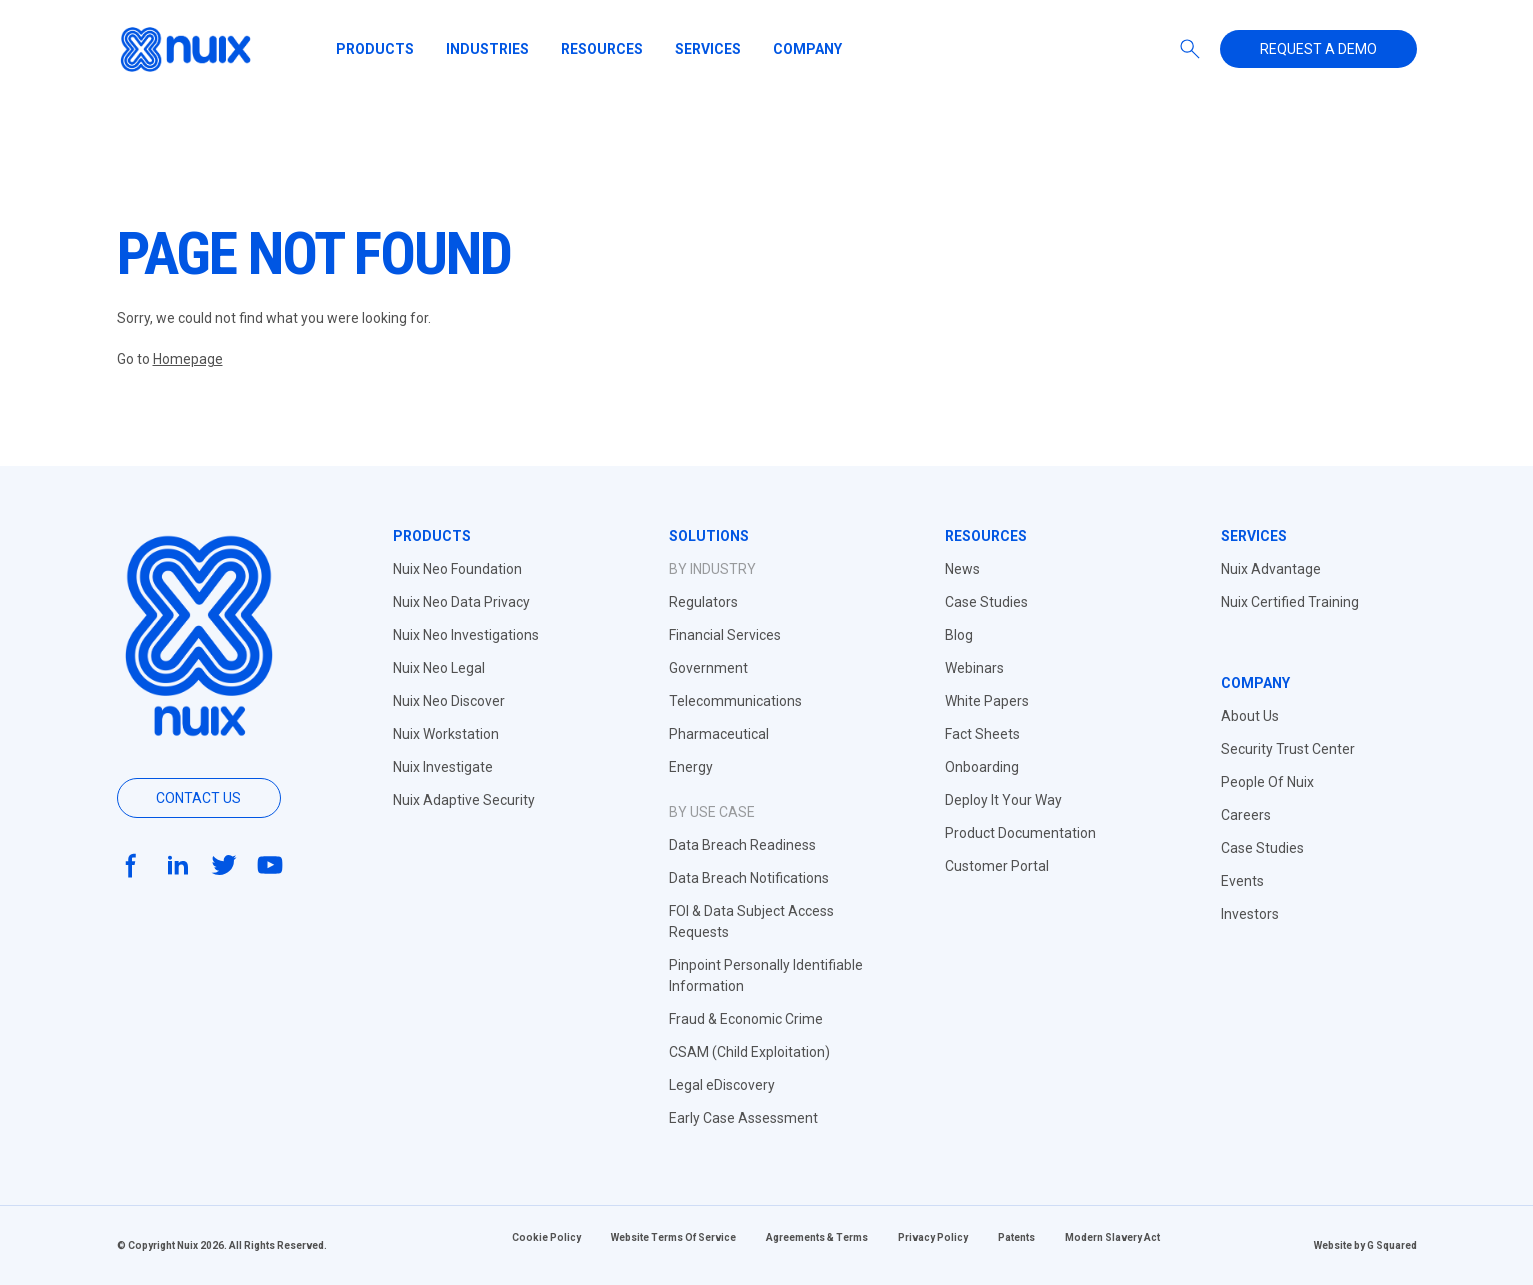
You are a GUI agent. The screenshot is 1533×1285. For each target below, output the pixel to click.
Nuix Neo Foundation (457, 569)
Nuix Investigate (443, 767)
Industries (487, 49)
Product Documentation (1020, 833)
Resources (602, 49)
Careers (1246, 815)
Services (708, 49)
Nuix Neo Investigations (466, 635)
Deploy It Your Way (1003, 800)
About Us (1250, 716)
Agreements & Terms (817, 1237)
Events (1242, 881)
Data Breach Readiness (742, 845)
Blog (959, 635)
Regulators (703, 602)
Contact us (198, 798)
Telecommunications (735, 701)
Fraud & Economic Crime (746, 1019)
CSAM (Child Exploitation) (749, 1052)
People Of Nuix (1267, 782)
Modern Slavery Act (1112, 1237)
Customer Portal (997, 866)
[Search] (1190, 49)
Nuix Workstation (446, 734)
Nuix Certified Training (1290, 602)
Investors (1250, 914)
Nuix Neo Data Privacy (461, 602)
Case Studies (986, 602)
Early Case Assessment (743, 1118)
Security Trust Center (1288, 749)
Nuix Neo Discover (449, 701)
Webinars (974, 668)
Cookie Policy (546, 1237)
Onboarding (982, 767)
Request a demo (1318, 49)
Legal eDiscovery (722, 1085)
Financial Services (725, 635)
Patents (1016, 1237)
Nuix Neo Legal (439, 668)
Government (708, 668)
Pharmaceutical (719, 734)
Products (375, 49)
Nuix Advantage (1271, 569)
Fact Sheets (982, 734)
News (962, 569)
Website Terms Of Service (673, 1237)
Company (807, 49)
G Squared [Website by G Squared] (1392, 1245)
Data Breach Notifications (749, 878)
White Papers (987, 701)
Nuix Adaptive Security (464, 800)
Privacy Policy (933, 1237)
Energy (691, 767)
